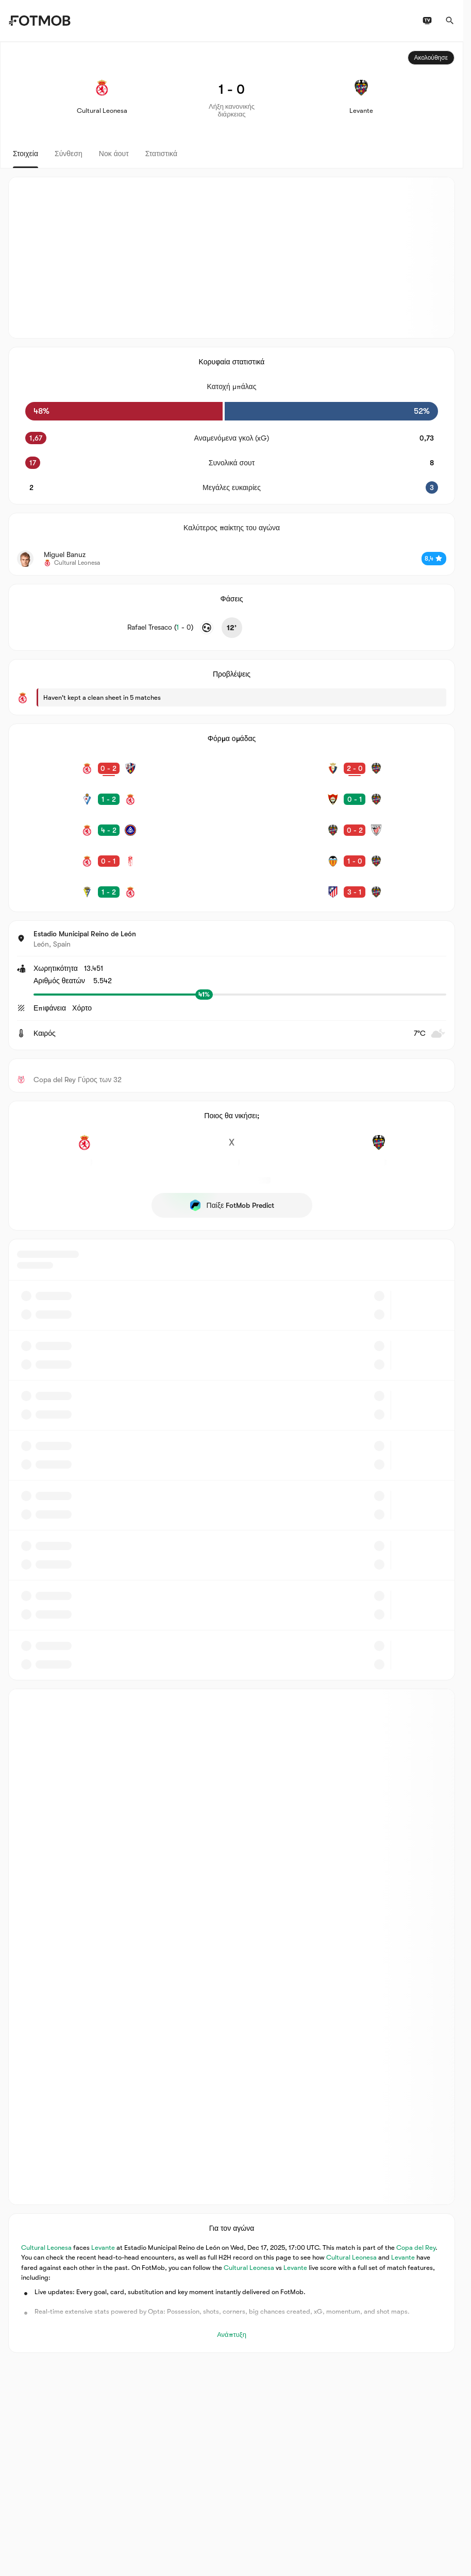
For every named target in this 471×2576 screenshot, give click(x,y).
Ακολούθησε (431, 57)
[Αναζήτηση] (450, 20)
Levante (103, 2247)
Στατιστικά (161, 153)
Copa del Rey (415, 2247)
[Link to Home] (39, 20)
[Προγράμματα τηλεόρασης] (427, 20)
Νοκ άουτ (114, 153)
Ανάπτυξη (231, 2334)
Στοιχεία (25, 153)
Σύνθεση (68, 153)
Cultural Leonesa (46, 2247)
